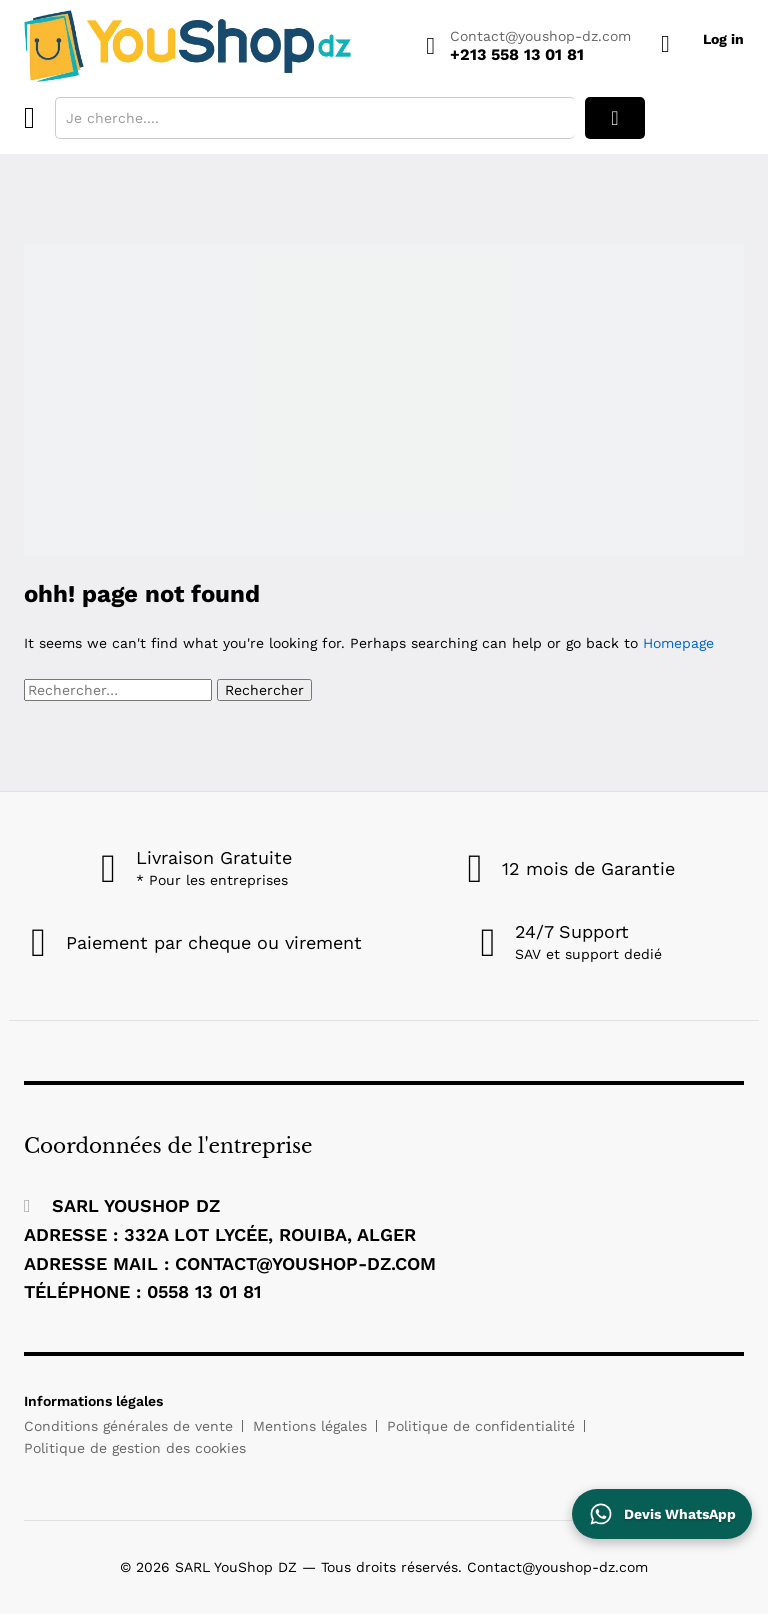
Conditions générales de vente (128, 1426)
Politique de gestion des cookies (135, 1448)
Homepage (678, 643)
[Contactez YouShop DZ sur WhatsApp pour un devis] (662, 1514)
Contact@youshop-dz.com (540, 36)
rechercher (615, 118)
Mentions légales (310, 1426)
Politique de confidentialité (481, 1426)
